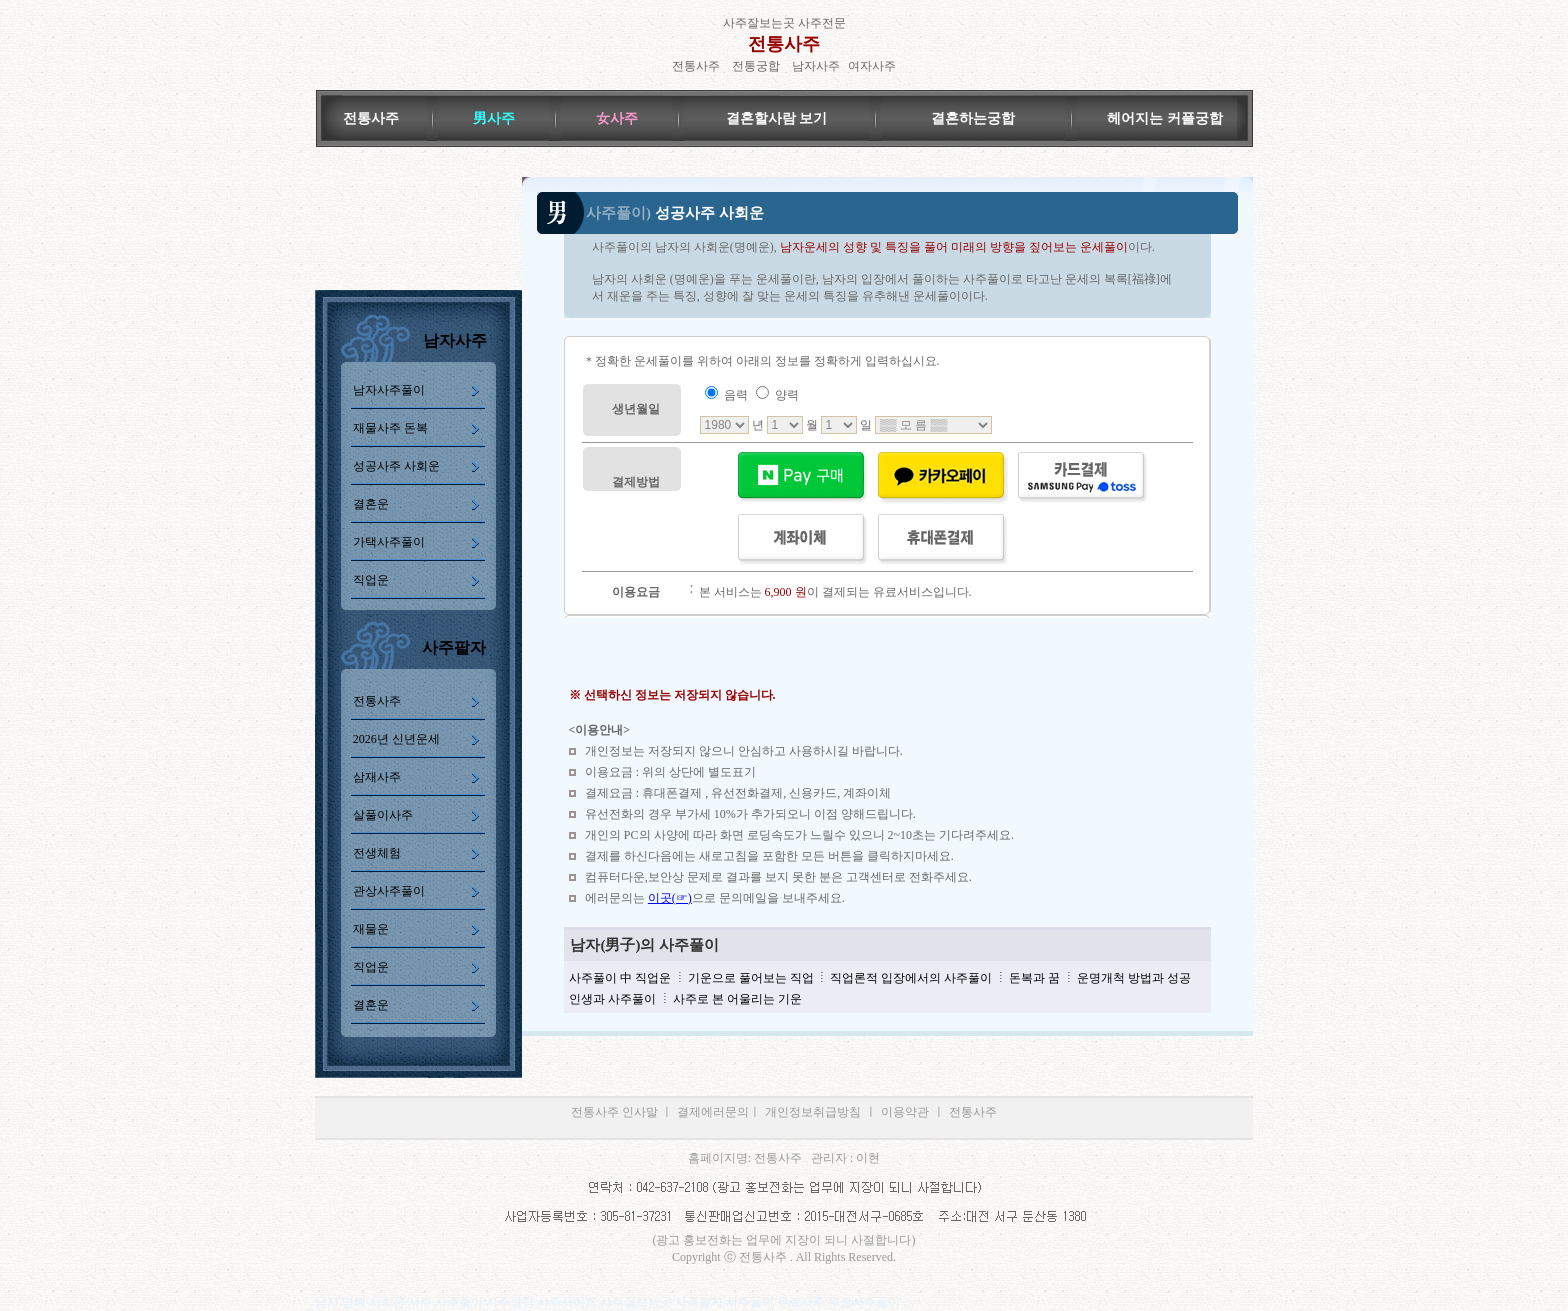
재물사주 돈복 (390, 428)
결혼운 (371, 504)
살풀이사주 (383, 815)
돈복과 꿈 (1033, 978)
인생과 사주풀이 (612, 999)
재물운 (371, 929)
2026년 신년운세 (396, 739)
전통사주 (784, 44)
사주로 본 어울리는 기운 (736, 999)
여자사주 (872, 66)
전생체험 (377, 853)
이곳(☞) (670, 898)
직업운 (371, 580)
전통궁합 (756, 66)
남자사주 (816, 66)
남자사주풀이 (389, 390)
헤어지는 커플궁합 (1165, 118)
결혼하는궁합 (973, 118)
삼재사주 (377, 777)
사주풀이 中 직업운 (620, 978)
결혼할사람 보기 (777, 118)
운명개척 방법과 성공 (1132, 978)
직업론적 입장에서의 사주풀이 (911, 978)
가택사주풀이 (389, 542)
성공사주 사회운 (396, 466)
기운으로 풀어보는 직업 (751, 978)
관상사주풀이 (389, 891)
